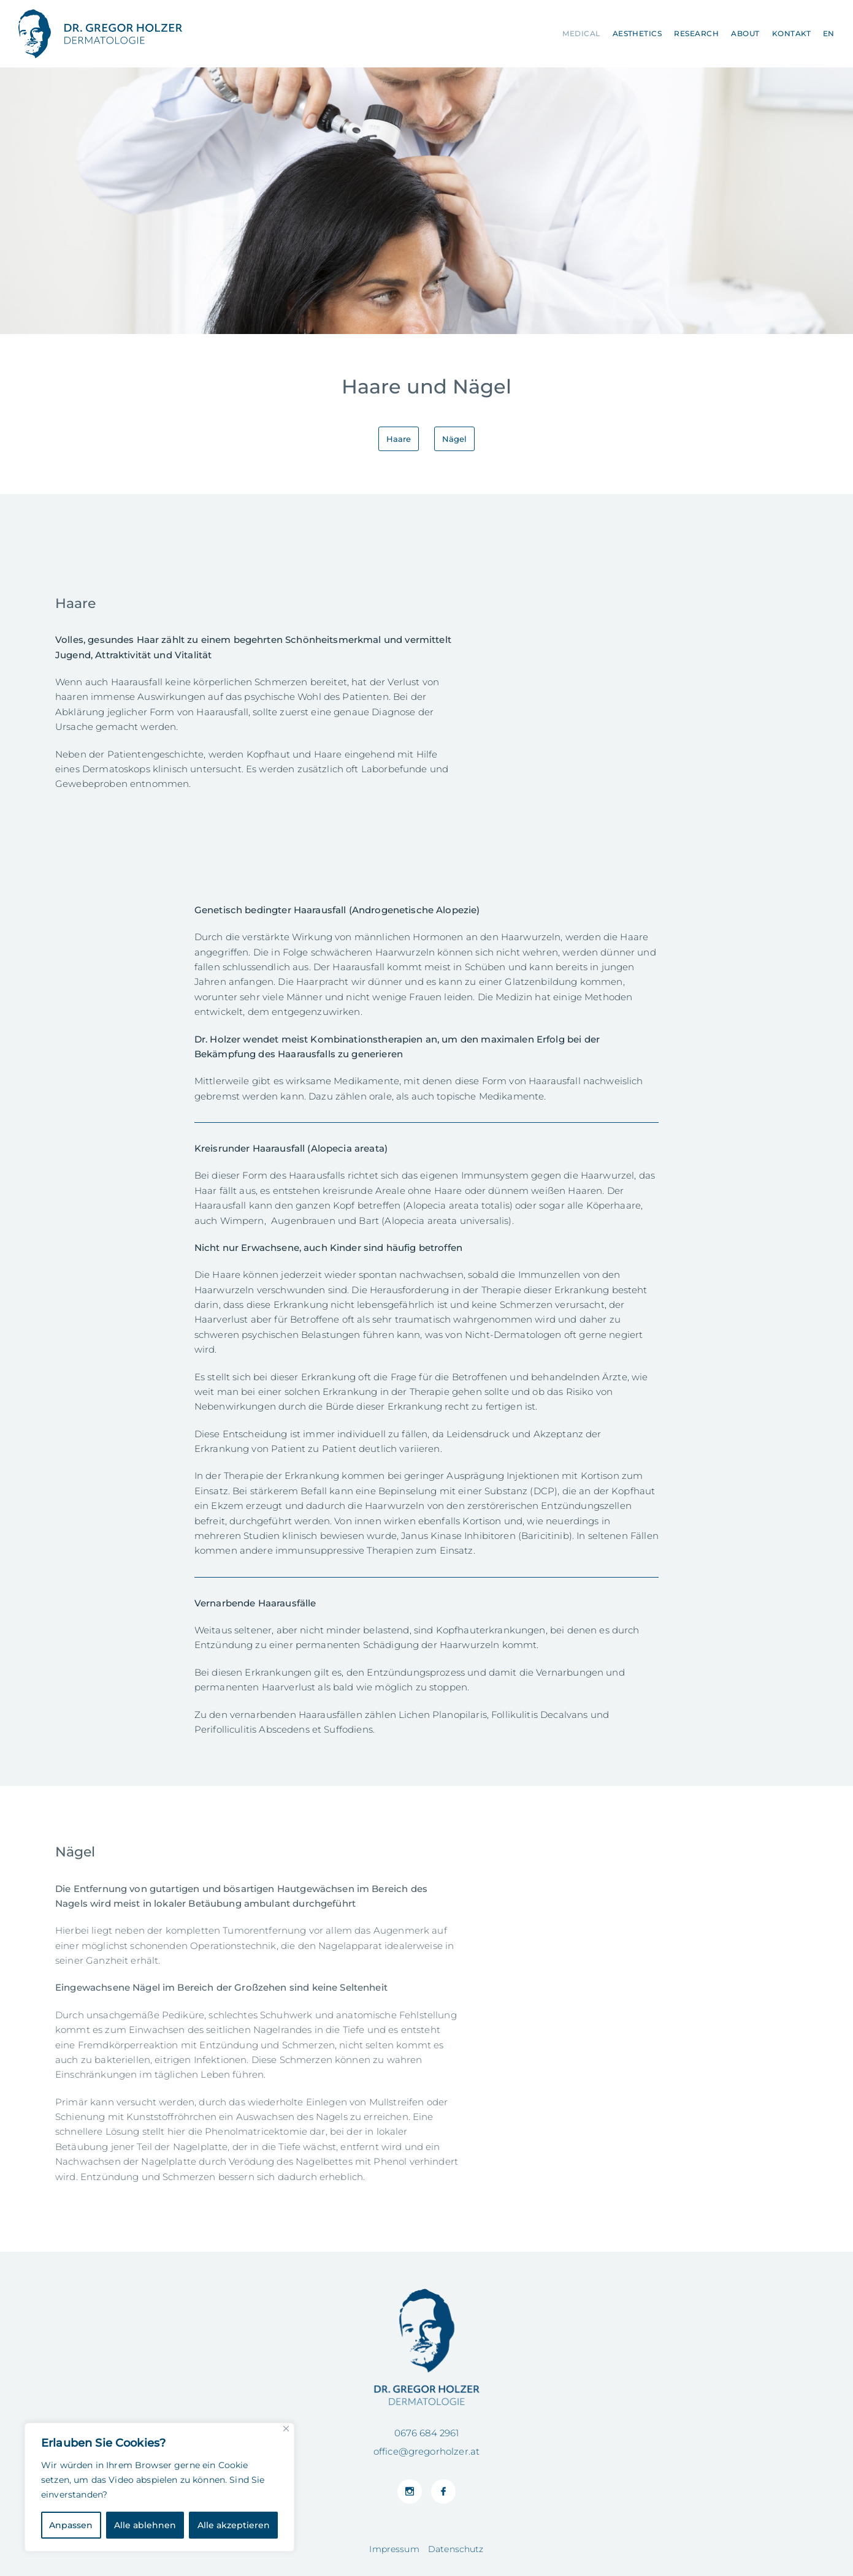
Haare (398, 439)
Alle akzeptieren (233, 2525)
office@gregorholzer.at (426, 2451)
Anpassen (71, 2525)
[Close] (286, 2428)
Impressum (394, 2549)
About (745, 33)
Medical (581, 33)
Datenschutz (456, 2549)
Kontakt (791, 33)
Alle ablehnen (145, 2525)
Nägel (454, 439)
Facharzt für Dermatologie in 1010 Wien (100, 33)
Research (696, 33)
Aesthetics (637, 33)
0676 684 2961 (426, 2433)
